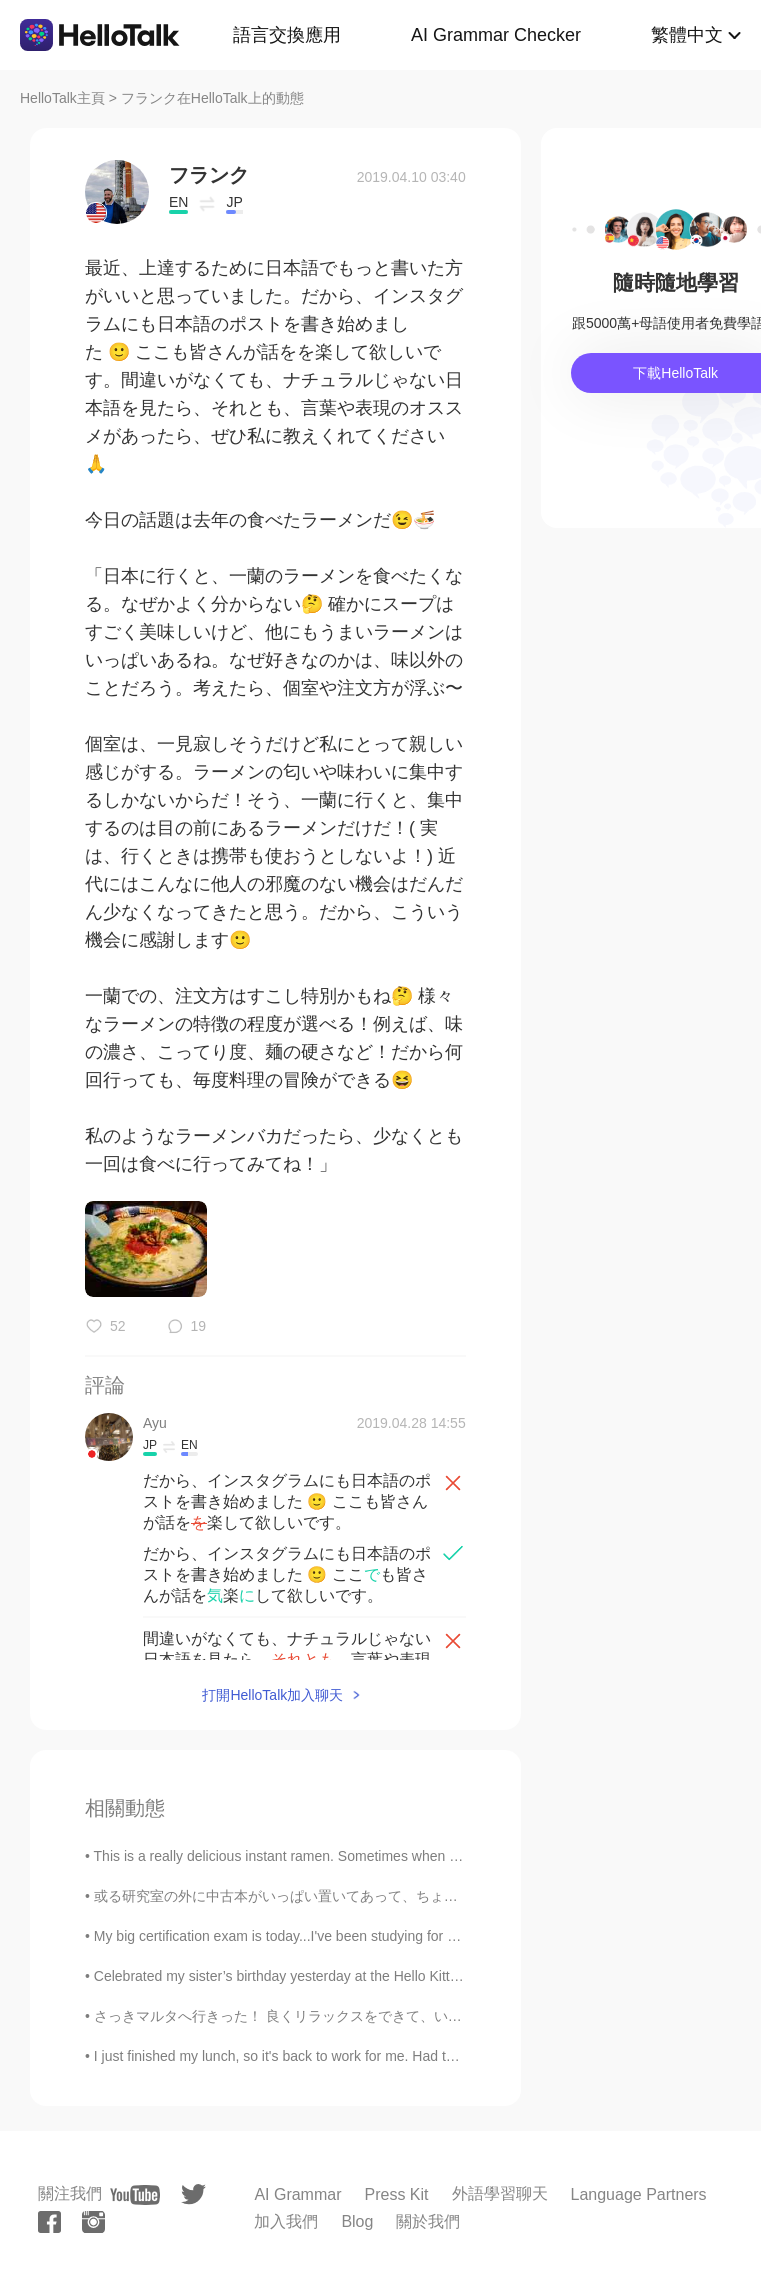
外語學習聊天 (500, 2193)
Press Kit (397, 2194)
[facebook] (49, 2222)
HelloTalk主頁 (62, 98)
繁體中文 (687, 35)
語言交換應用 (287, 35)
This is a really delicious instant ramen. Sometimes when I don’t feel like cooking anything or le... (392, 1856)
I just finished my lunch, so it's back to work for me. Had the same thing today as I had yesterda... (394, 2056)
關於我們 (428, 2221)
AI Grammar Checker (496, 35)
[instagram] (93, 2222)
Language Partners (639, 2194)
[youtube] (135, 2195)
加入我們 (286, 2221)
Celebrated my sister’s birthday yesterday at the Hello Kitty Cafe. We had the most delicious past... (399, 1976)
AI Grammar (297, 2194)
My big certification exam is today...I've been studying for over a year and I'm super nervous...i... (390, 1936)
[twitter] (193, 2194)
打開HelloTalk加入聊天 (272, 1695)
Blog (357, 2221)
